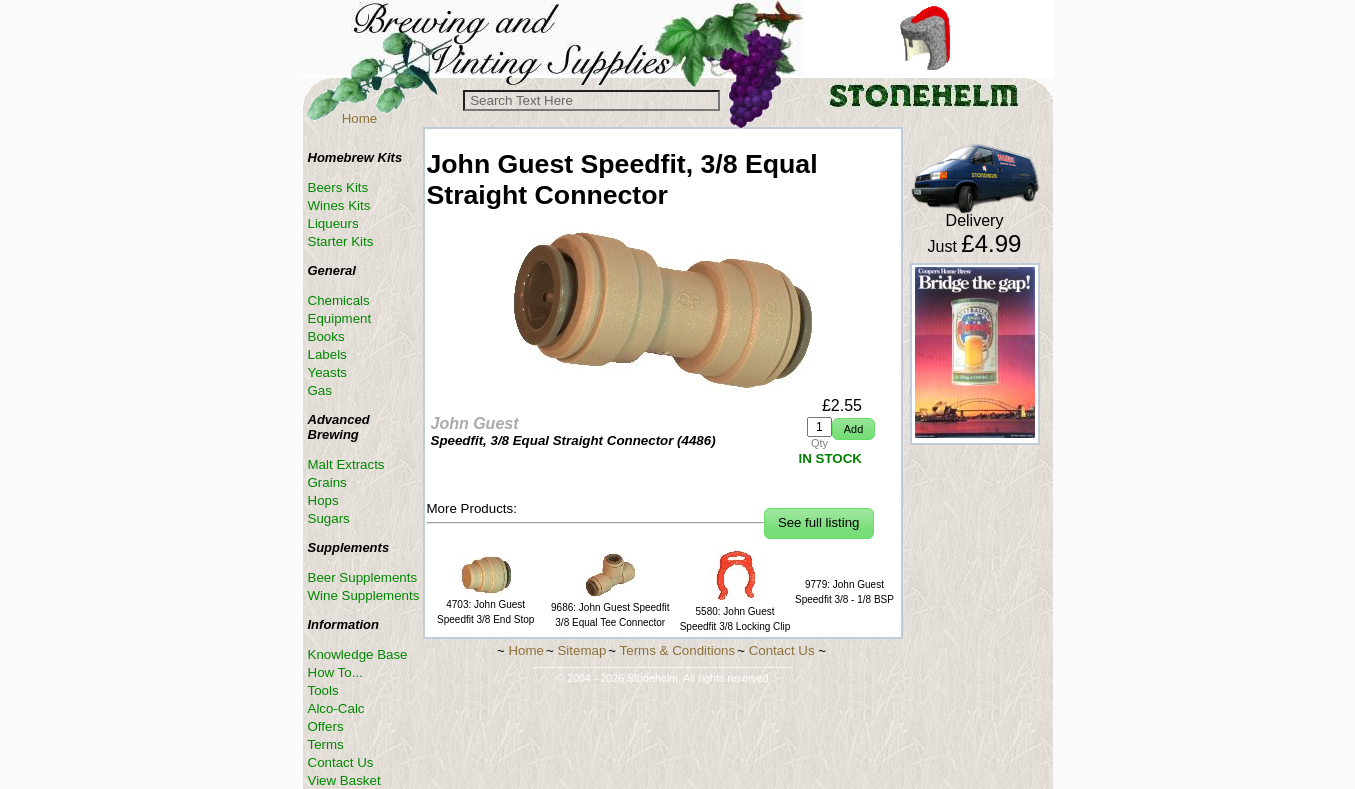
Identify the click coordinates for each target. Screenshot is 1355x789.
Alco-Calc (336, 708)
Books (326, 336)
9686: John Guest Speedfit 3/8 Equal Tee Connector (610, 607)
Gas (320, 390)
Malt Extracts (346, 464)
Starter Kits (341, 241)
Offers (326, 726)
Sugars (329, 518)
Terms (326, 744)
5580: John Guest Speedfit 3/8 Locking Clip (735, 611)
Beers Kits (338, 187)
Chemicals (339, 300)
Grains (327, 482)
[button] (853, 429)
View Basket (344, 780)
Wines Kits (339, 205)
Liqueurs (333, 223)
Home (360, 118)
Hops (323, 500)
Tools (323, 690)
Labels (327, 354)
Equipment (340, 318)
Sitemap (581, 650)
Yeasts (328, 372)
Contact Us (341, 762)
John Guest (475, 423)
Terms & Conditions (678, 650)
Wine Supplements (364, 595)
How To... (335, 672)
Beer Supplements (363, 577)
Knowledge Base (358, 654)
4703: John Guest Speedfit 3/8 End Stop (485, 604)
